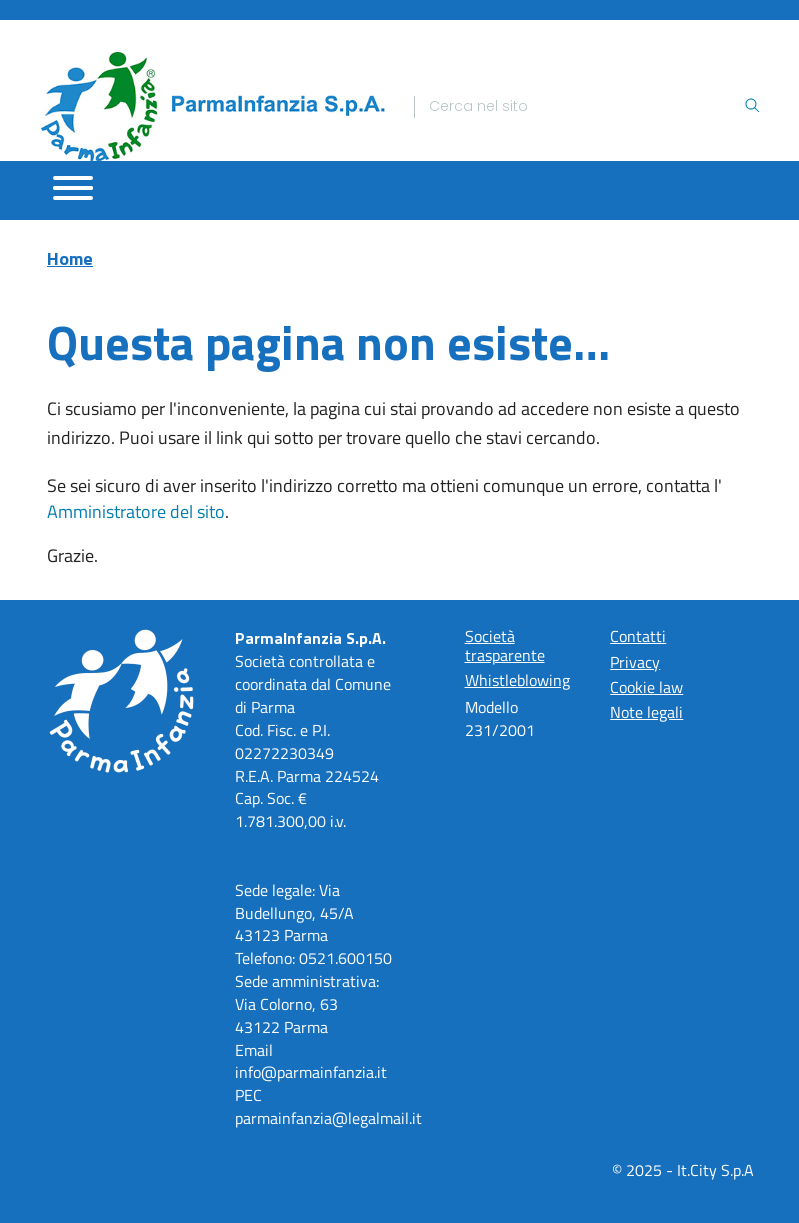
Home (70, 259)
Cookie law (646, 687)
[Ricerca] (586, 107)
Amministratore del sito (136, 511)
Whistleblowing (517, 680)
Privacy (635, 662)
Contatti (638, 636)
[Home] (212, 106)
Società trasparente (505, 645)
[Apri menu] (73, 188)
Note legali (646, 712)
